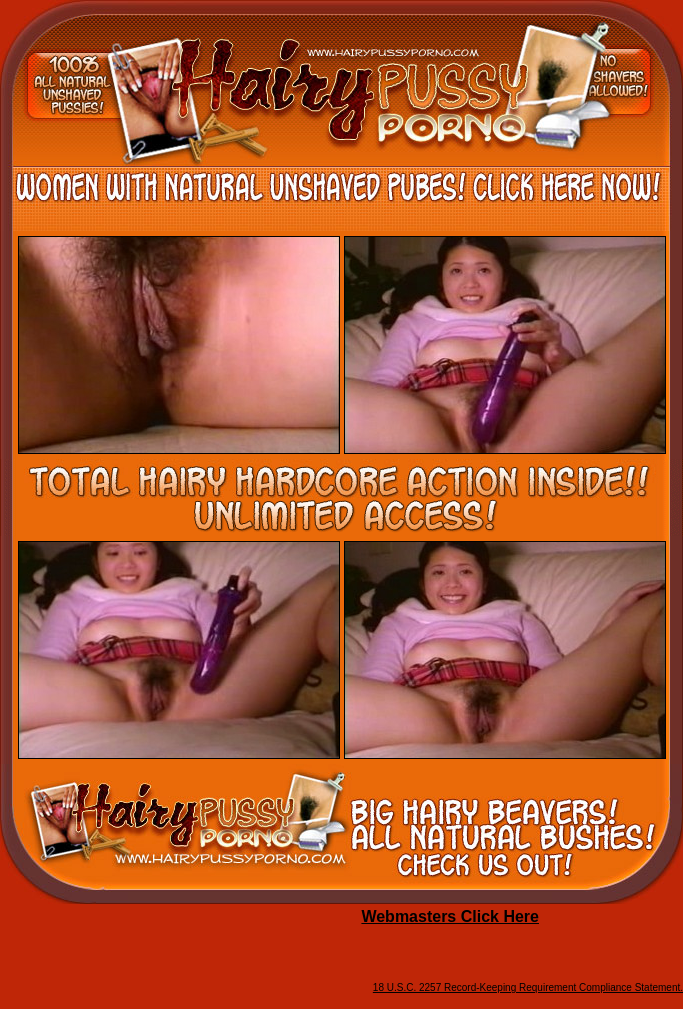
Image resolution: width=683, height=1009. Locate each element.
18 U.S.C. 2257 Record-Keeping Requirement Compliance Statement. (528, 987)
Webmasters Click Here (450, 916)
